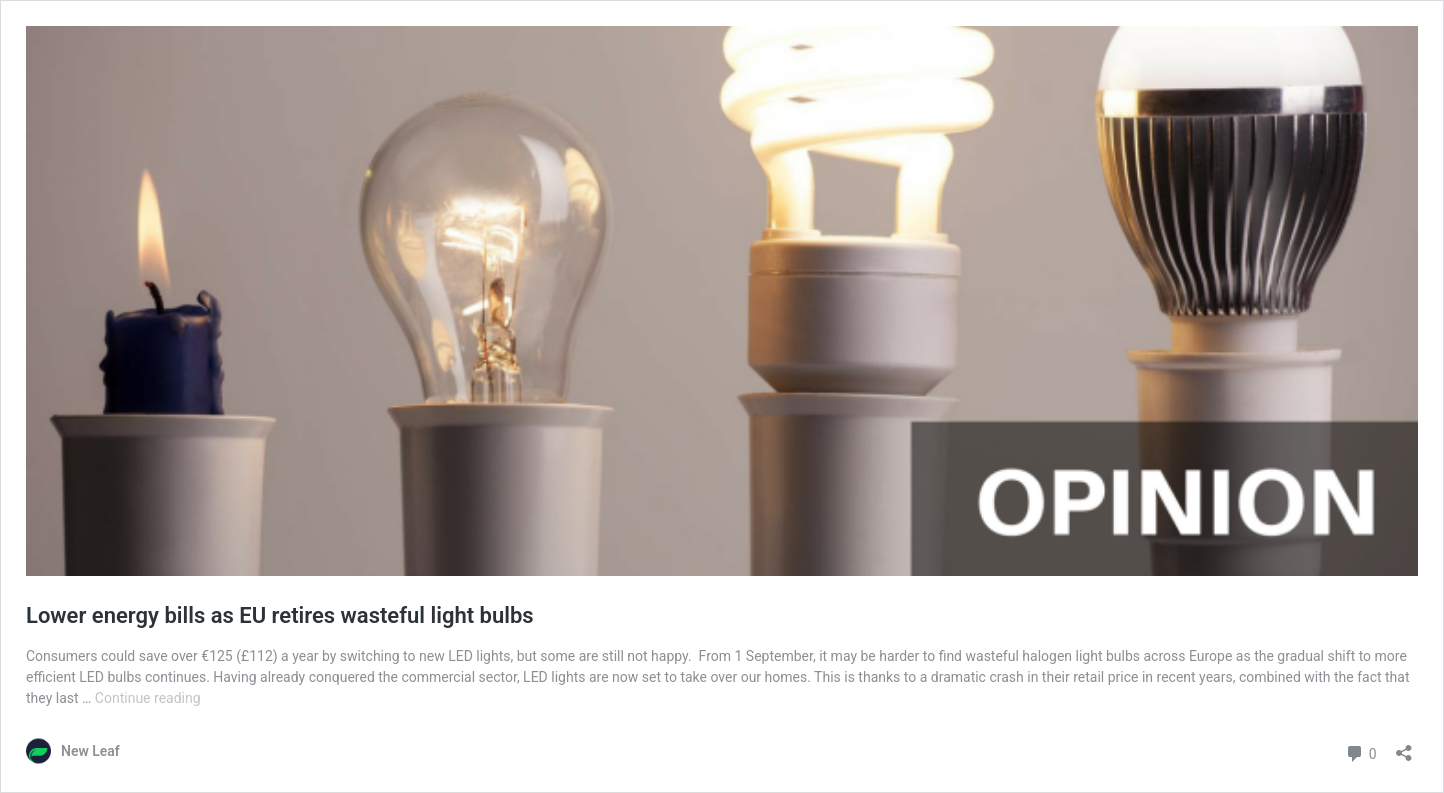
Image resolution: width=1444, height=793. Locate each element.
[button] (722, 301)
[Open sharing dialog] (1404, 746)
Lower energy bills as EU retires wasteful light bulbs (280, 615)
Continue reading (148, 698)
